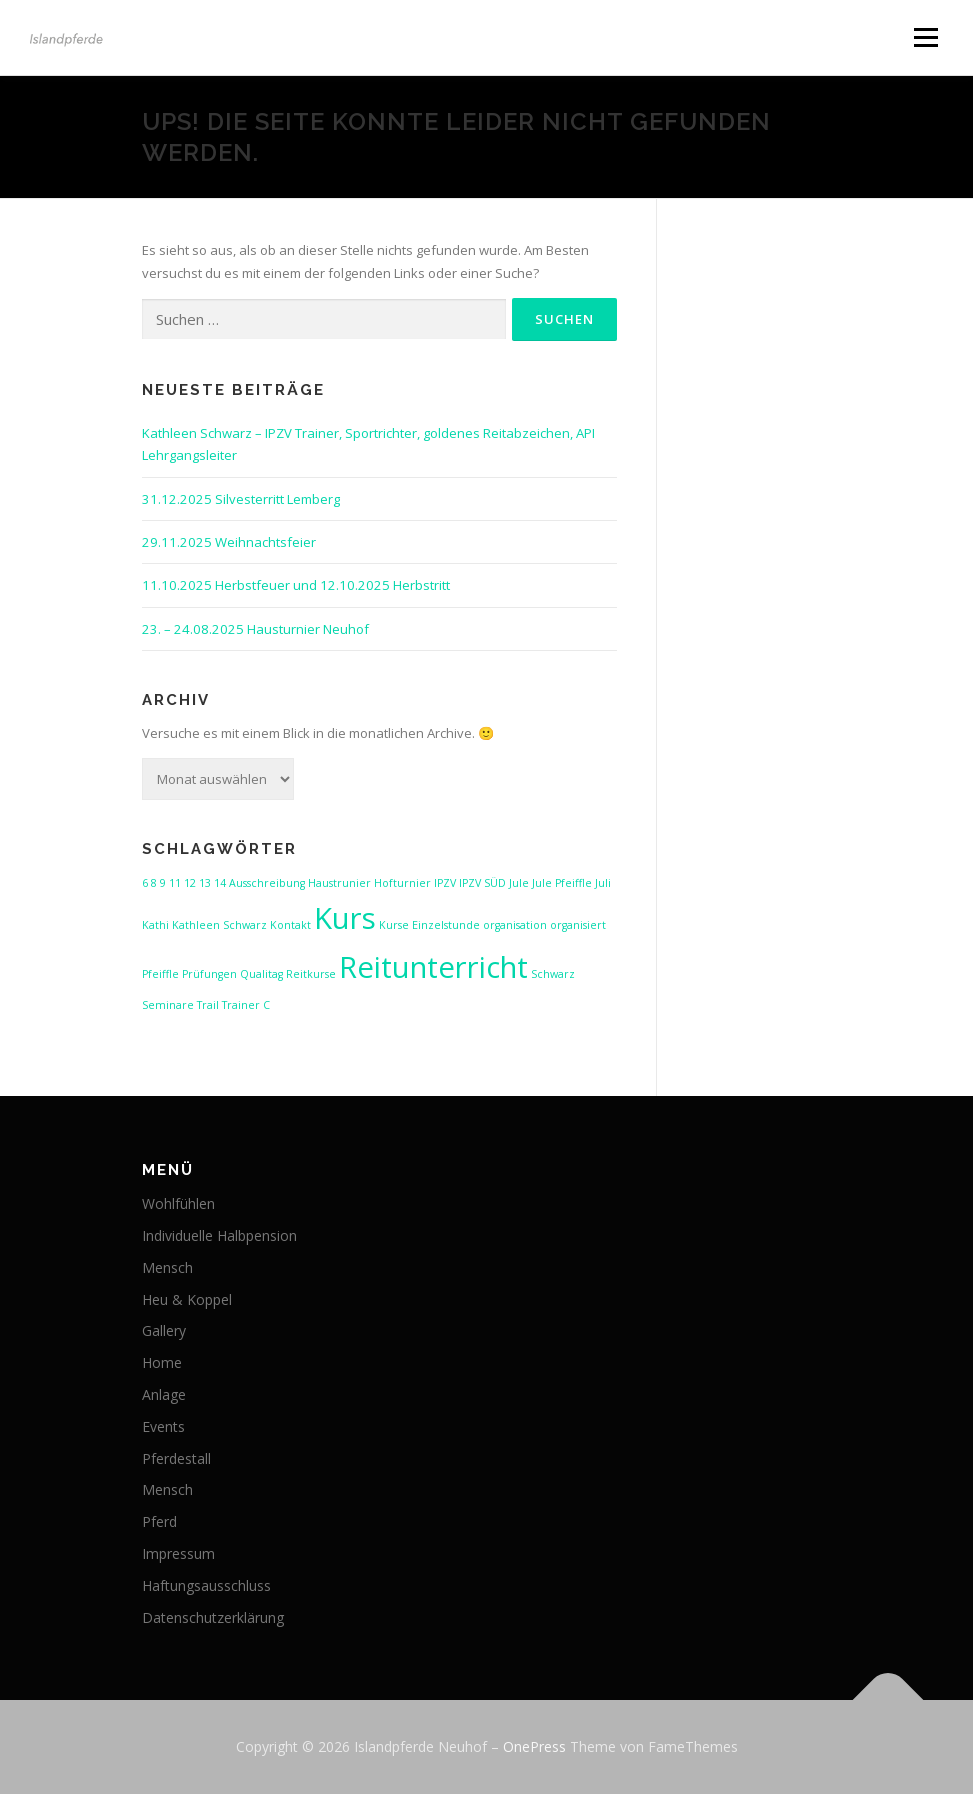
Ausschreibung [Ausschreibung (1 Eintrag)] (267, 883)
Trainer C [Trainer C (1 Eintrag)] (246, 1005)
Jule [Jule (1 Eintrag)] (519, 883)
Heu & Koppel (187, 1299)
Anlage (164, 1394)
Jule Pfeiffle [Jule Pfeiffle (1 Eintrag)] (562, 883)
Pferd (159, 1521)
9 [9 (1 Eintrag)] (163, 883)
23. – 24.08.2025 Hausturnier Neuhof (255, 629)
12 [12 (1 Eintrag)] (190, 883)
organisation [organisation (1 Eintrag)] (515, 925)
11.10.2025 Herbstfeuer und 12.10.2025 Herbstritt (296, 585)
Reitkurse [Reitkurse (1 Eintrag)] (311, 974)
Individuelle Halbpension (219, 1235)
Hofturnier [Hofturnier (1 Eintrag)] (402, 883)
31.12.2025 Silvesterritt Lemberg (241, 499)
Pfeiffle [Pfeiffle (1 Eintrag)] (160, 974)
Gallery (164, 1330)
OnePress (534, 1746)
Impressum (178, 1553)
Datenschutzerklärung (213, 1617)
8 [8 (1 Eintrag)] (154, 883)
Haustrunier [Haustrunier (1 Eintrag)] (339, 883)
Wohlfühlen (178, 1203)
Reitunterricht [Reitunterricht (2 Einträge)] (433, 967)
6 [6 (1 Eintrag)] (145, 883)
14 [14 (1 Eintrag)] (220, 883)
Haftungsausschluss (206, 1585)
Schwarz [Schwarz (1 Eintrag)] (553, 974)
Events (163, 1426)
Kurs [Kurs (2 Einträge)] (345, 918)
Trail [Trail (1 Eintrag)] (208, 1005)
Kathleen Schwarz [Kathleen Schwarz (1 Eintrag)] (219, 925)
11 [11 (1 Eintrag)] (175, 883)
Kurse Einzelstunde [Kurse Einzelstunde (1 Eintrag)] (429, 925)
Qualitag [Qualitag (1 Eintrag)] (261, 974)
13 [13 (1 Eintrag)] (205, 883)
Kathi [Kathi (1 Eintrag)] (155, 925)
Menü (925, 37)
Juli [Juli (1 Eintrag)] (603, 883)
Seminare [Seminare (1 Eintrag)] (168, 1005)
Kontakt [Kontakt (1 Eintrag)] (290, 925)
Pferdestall (176, 1458)
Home (162, 1362)
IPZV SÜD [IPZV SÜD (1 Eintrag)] (482, 883)
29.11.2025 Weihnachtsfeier (229, 542)
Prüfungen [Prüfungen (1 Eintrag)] (209, 974)
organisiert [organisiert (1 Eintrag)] (578, 925)
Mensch (167, 1267)
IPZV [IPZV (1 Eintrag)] (445, 883)
